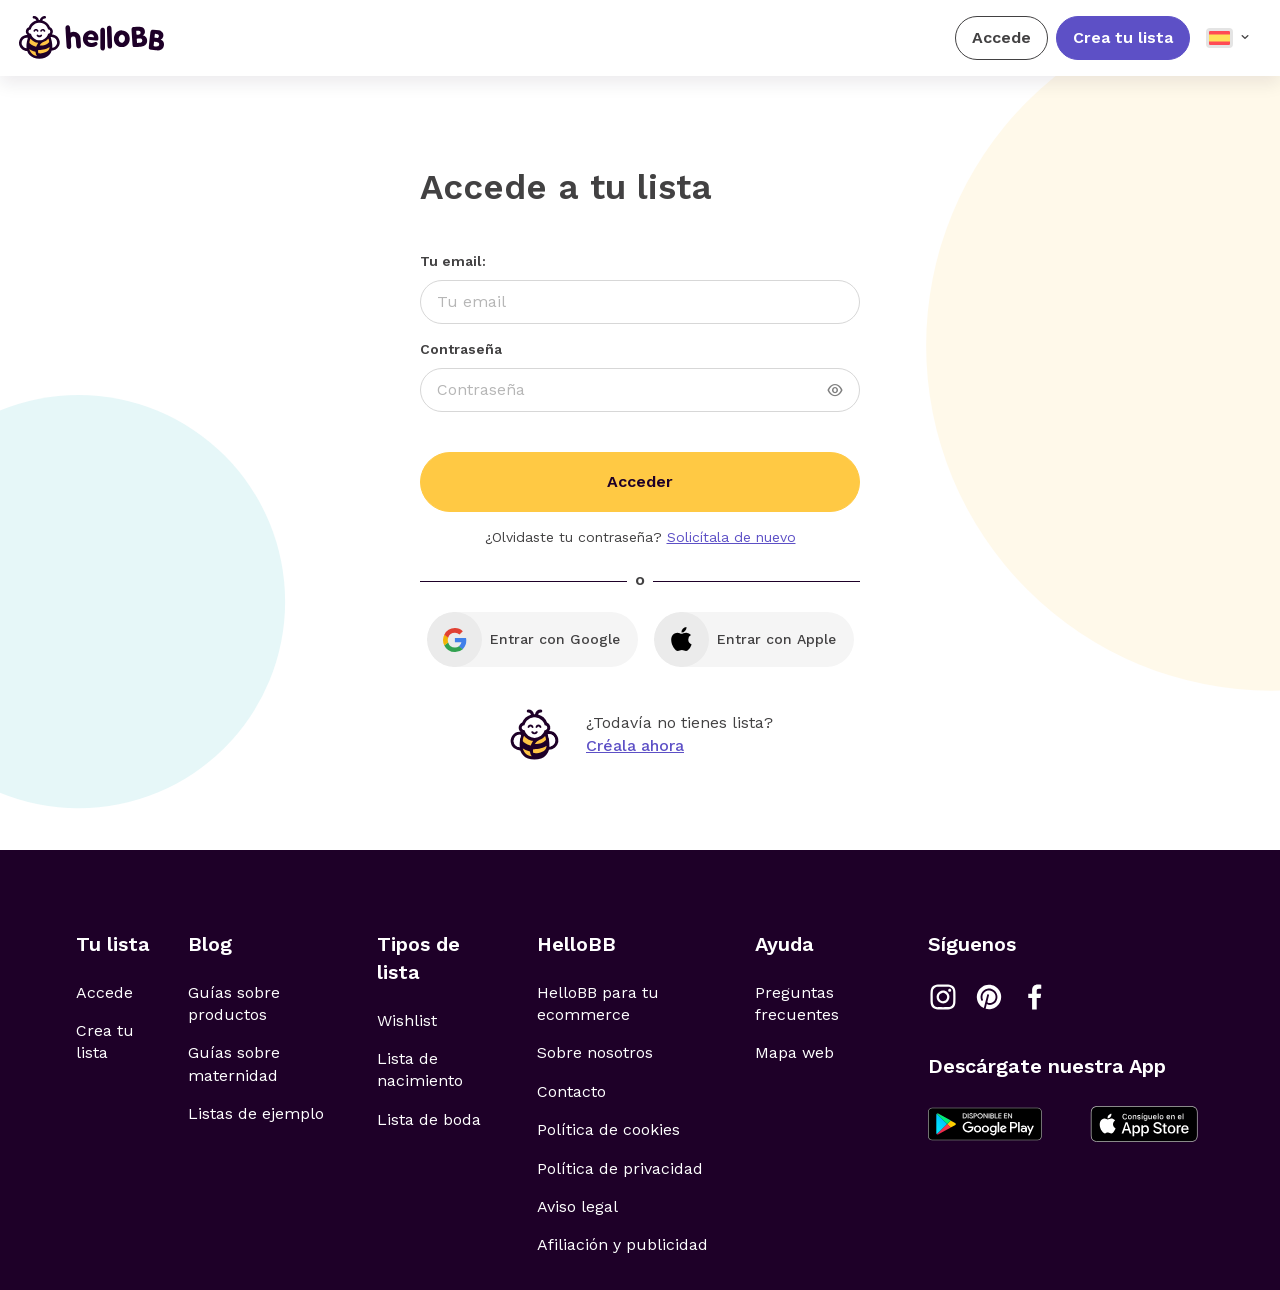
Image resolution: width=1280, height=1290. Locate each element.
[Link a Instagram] (943, 997)
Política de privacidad (620, 1168)
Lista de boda (429, 1119)
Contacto (571, 1091)
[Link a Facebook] (1035, 997)
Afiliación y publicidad (622, 1244)
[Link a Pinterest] (989, 997)
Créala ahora (635, 745)
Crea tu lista (1123, 37)
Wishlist (407, 1020)
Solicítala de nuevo (731, 537)
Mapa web (794, 1052)
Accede (1001, 37)
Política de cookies (608, 1129)
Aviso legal (577, 1206)
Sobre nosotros (595, 1052)
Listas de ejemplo (256, 1113)
